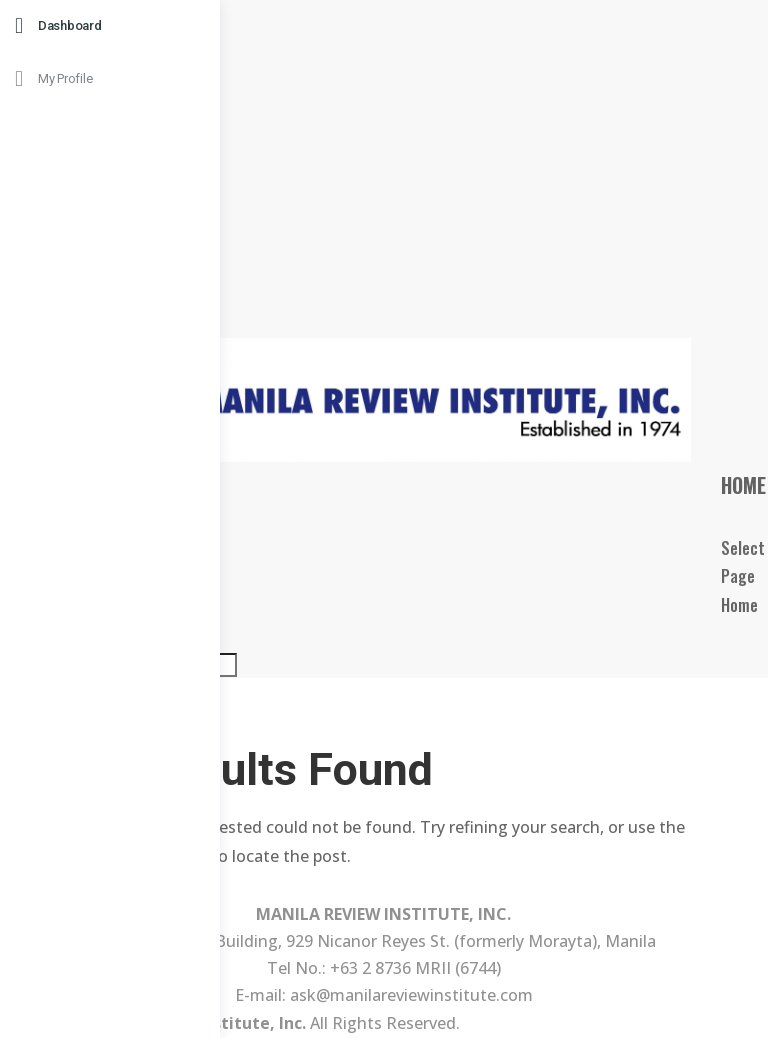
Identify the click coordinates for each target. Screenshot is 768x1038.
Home (743, 485)
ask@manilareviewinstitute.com (411, 995)
